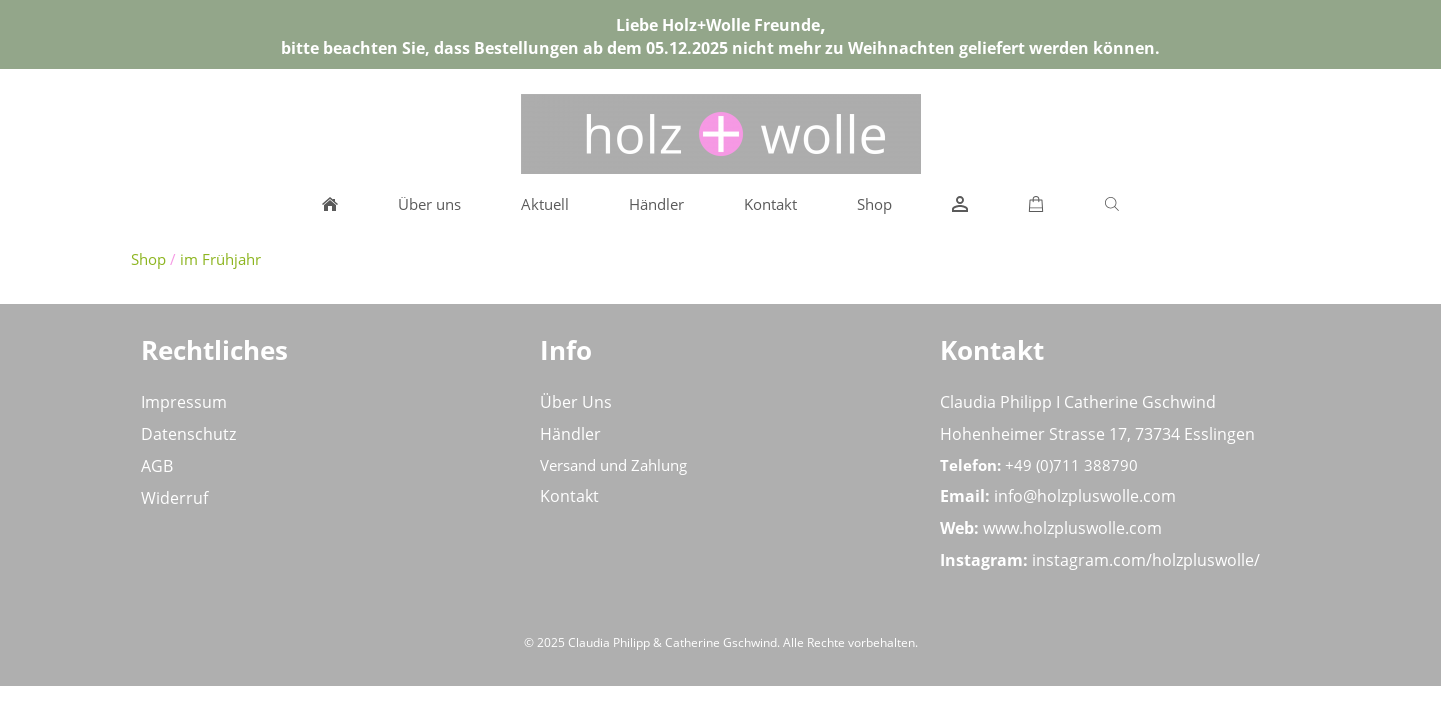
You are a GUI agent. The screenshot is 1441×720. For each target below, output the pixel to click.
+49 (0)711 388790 (1071, 465)
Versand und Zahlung (613, 465)
